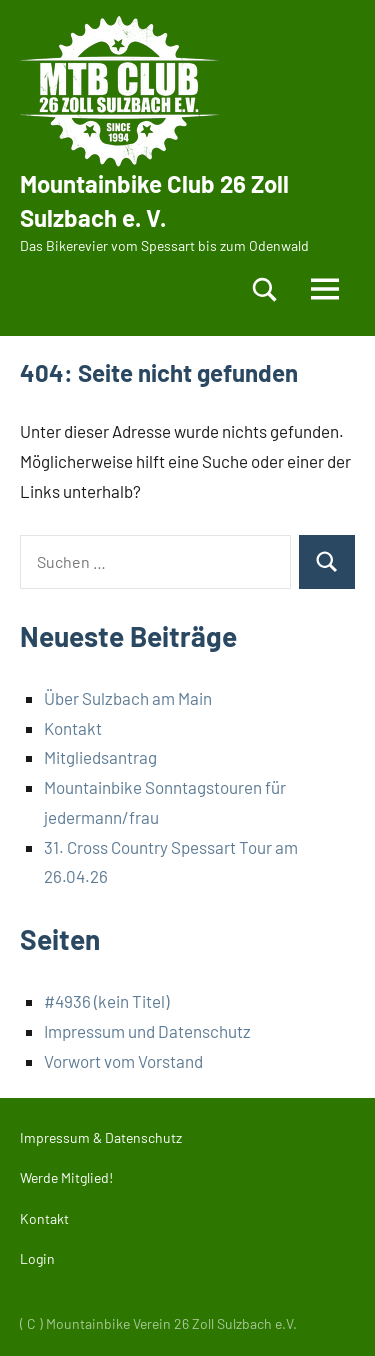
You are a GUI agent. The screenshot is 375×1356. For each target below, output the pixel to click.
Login (37, 1258)
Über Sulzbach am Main (128, 698)
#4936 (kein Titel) (106, 1001)
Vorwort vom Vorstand (123, 1061)
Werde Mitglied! (66, 1177)
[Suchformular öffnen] (265, 289)
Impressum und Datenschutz (147, 1031)
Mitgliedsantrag (100, 757)
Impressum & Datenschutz (101, 1137)
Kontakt (73, 728)
